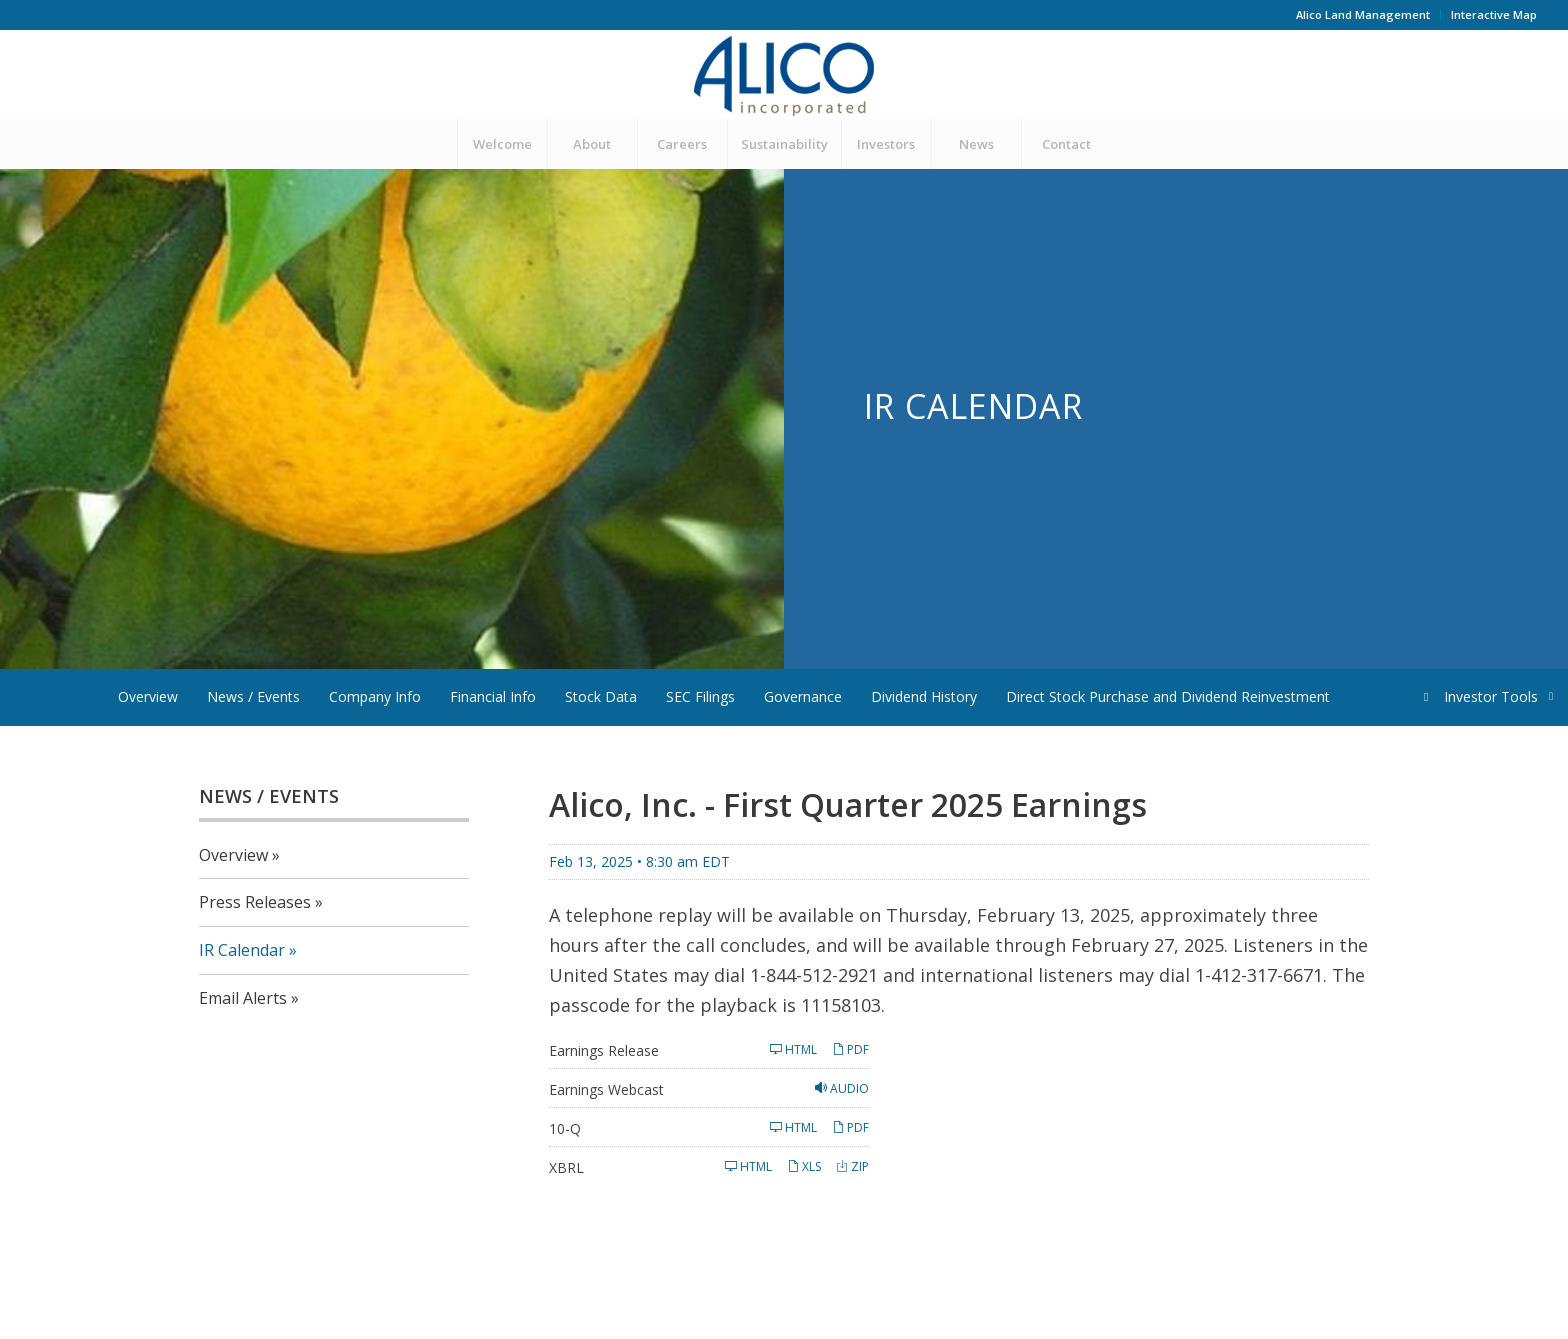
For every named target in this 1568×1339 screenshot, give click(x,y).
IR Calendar (242, 950)
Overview (148, 696)
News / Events (253, 696)
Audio (842, 1088)
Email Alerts (243, 998)
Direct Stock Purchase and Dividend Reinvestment (1168, 696)
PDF (850, 1049)
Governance (803, 696)
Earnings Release (604, 1050)
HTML (793, 1049)
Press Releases (255, 902)
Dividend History (924, 696)
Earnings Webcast (606, 1089)
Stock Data (601, 696)
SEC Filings (700, 696)
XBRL (566, 1167)
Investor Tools (1492, 696)
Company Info (375, 696)
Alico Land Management (1363, 14)
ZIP (852, 1166)
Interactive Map (1494, 14)
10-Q (565, 1128)
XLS (804, 1166)
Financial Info (493, 696)
